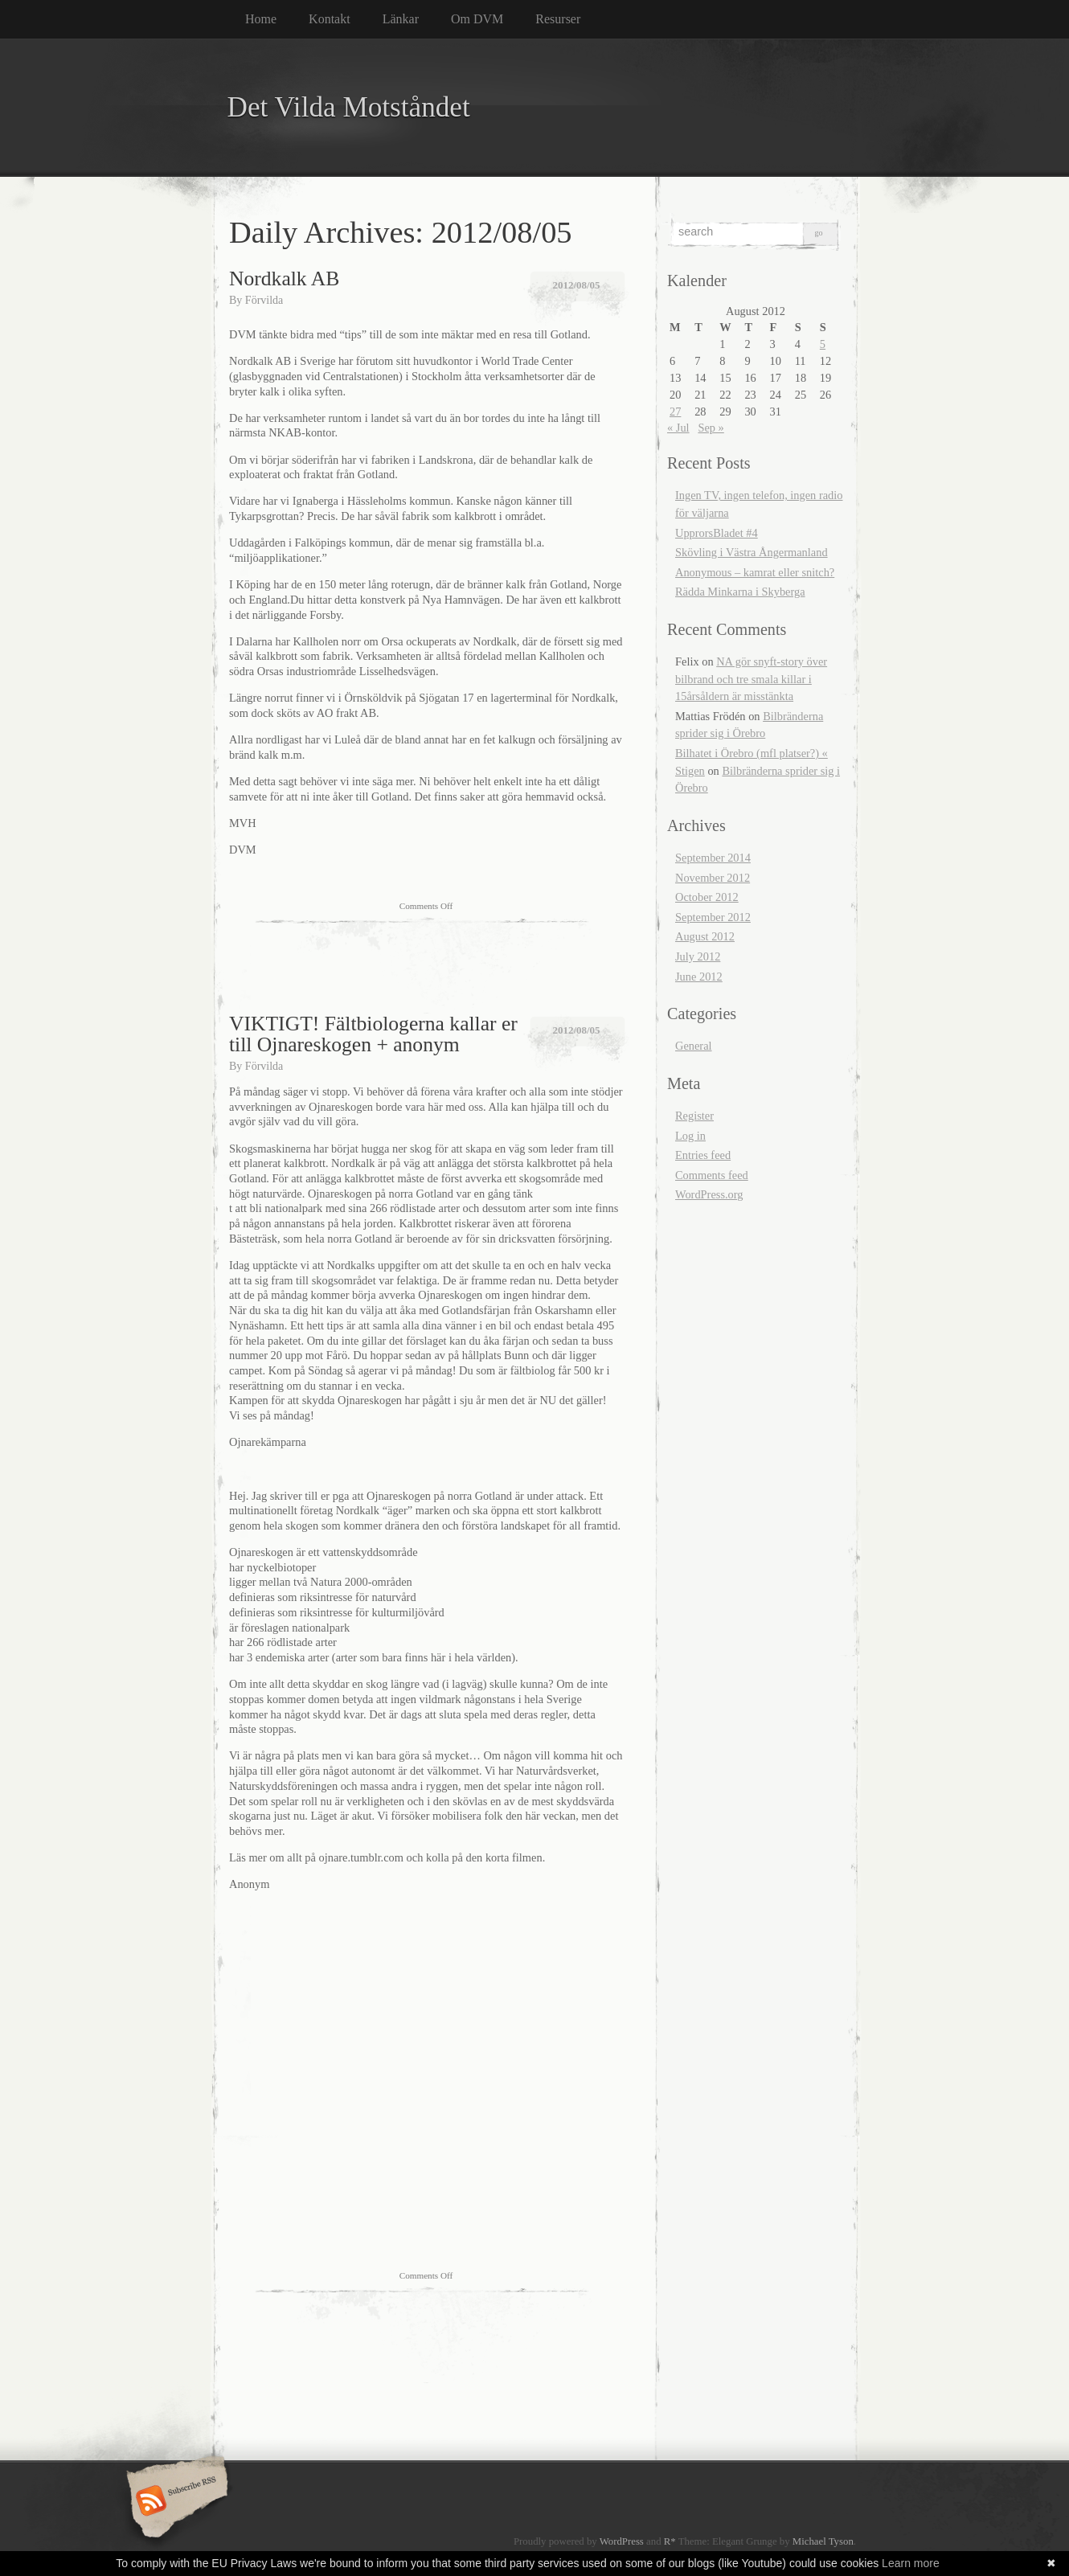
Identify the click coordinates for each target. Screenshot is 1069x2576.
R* (670, 2541)
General (693, 1045)
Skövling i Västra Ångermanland (751, 552)
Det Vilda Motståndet (348, 107)
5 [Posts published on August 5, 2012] (822, 344)
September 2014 (713, 857)
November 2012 (712, 877)
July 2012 (697, 956)
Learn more (911, 2563)
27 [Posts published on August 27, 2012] (675, 411)
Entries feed (703, 1155)
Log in (690, 1135)
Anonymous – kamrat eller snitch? (754, 572)
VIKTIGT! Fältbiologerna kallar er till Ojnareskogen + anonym (373, 1034)
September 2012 (713, 917)
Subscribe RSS (175, 2502)
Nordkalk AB (284, 278)
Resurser (557, 19)
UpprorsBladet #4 (716, 532)
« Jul (678, 427)
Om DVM (477, 19)
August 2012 (705, 936)
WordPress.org (709, 1194)
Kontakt (329, 19)
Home (260, 19)
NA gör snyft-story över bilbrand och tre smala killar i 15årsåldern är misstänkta (751, 678)
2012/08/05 (576, 285)
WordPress (622, 2541)
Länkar (401, 19)
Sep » (710, 427)
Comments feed (711, 1175)
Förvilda (264, 300)
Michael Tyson (823, 2541)
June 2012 (699, 976)
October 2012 (707, 897)
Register (694, 1115)
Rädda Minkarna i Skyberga (740, 591)
